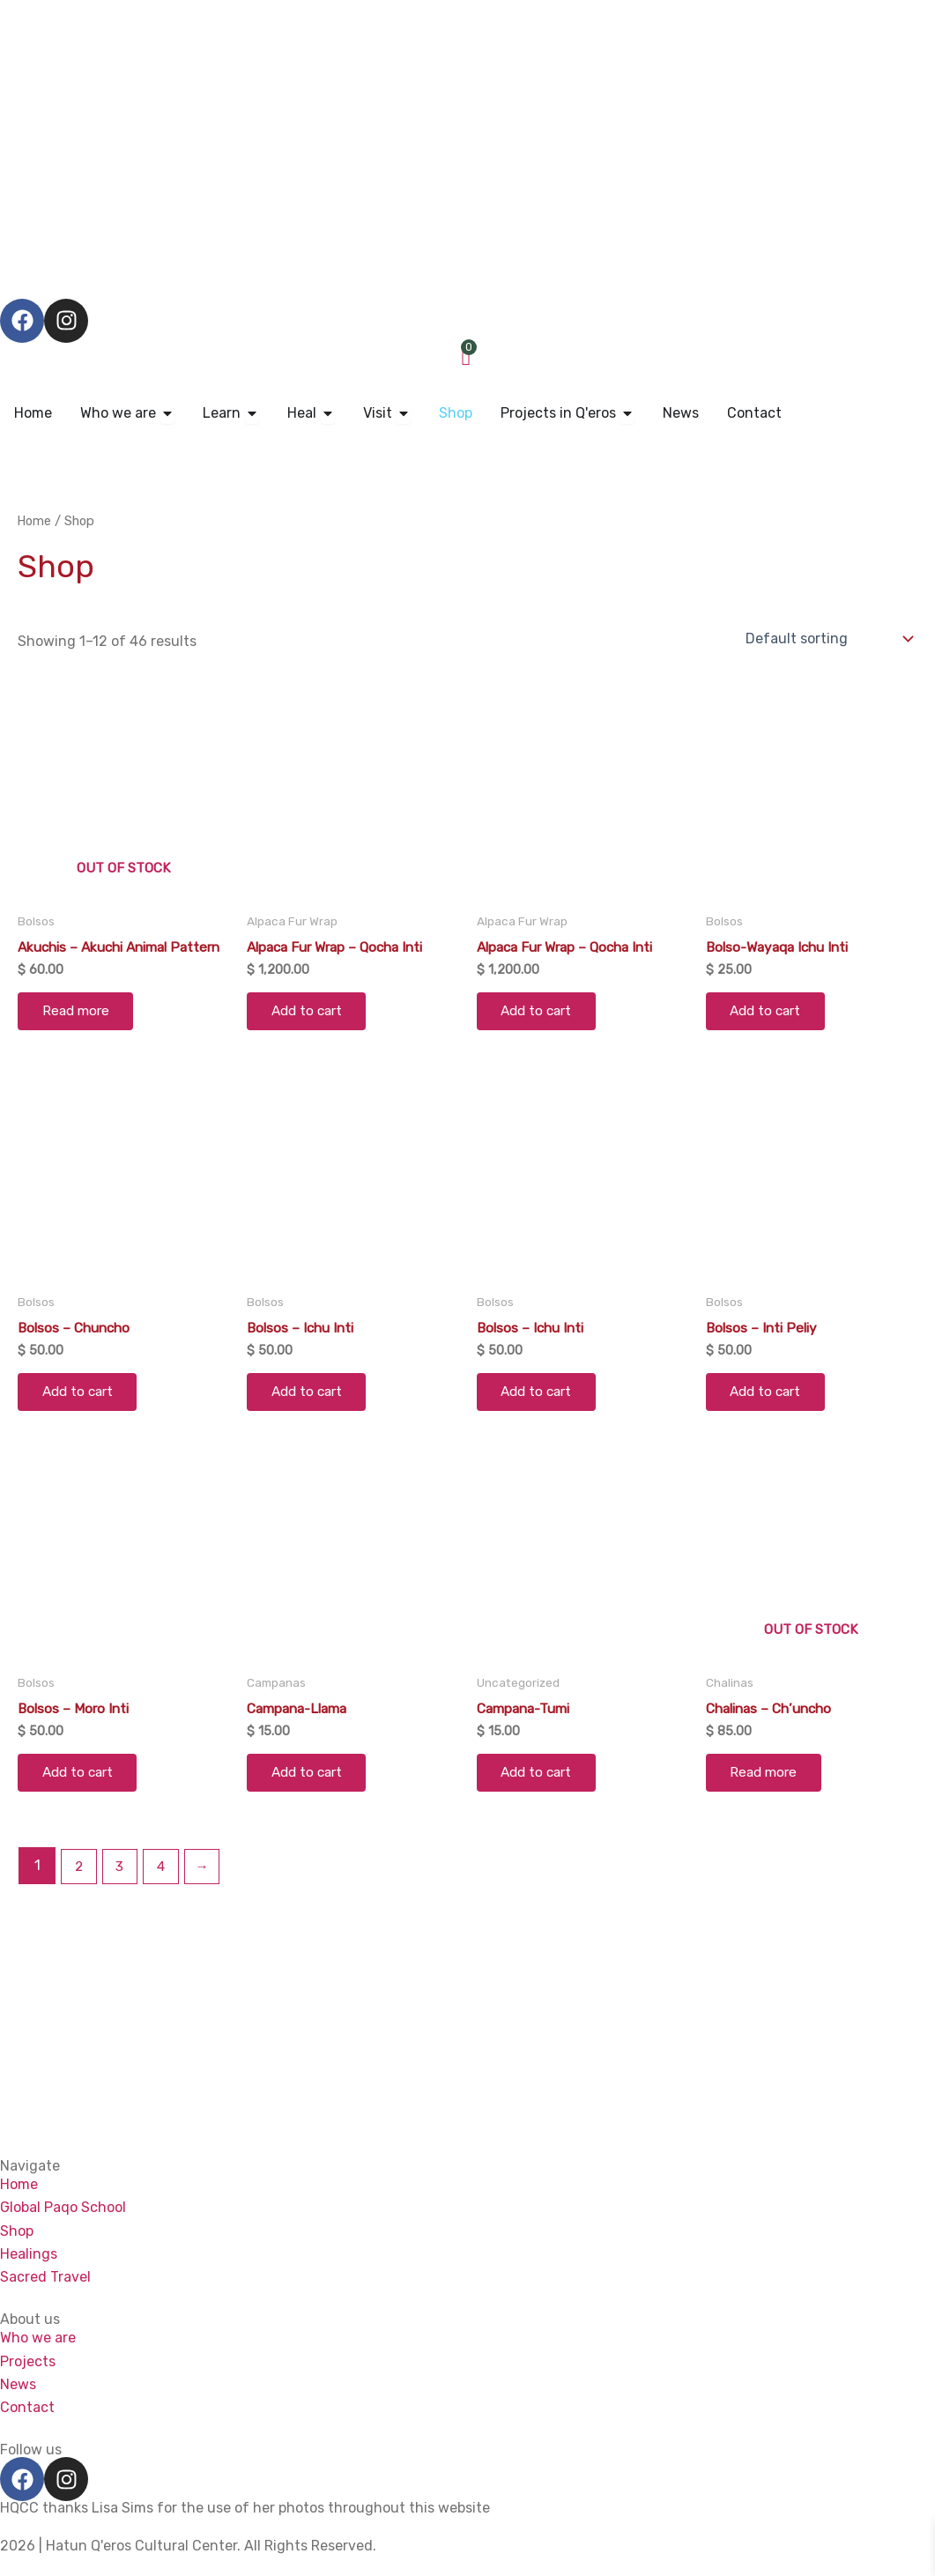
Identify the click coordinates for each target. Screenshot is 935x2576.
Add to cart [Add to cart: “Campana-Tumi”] (541, 1800)
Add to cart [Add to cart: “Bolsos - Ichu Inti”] (311, 1415)
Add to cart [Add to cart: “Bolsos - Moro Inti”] (82, 1800)
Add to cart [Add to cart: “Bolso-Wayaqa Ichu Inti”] (770, 1014)
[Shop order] (827, 638)
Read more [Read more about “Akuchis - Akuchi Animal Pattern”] (79, 1029)
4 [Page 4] (164, 1895)
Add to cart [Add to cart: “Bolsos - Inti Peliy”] (770, 1415)
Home (35, 521)
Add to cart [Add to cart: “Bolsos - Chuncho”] (82, 1415)
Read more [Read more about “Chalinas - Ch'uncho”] (767, 1800)
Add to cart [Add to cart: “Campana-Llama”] (311, 1800)
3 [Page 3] (122, 1895)
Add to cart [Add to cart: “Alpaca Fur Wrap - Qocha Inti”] (311, 1014)
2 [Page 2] (79, 1895)
